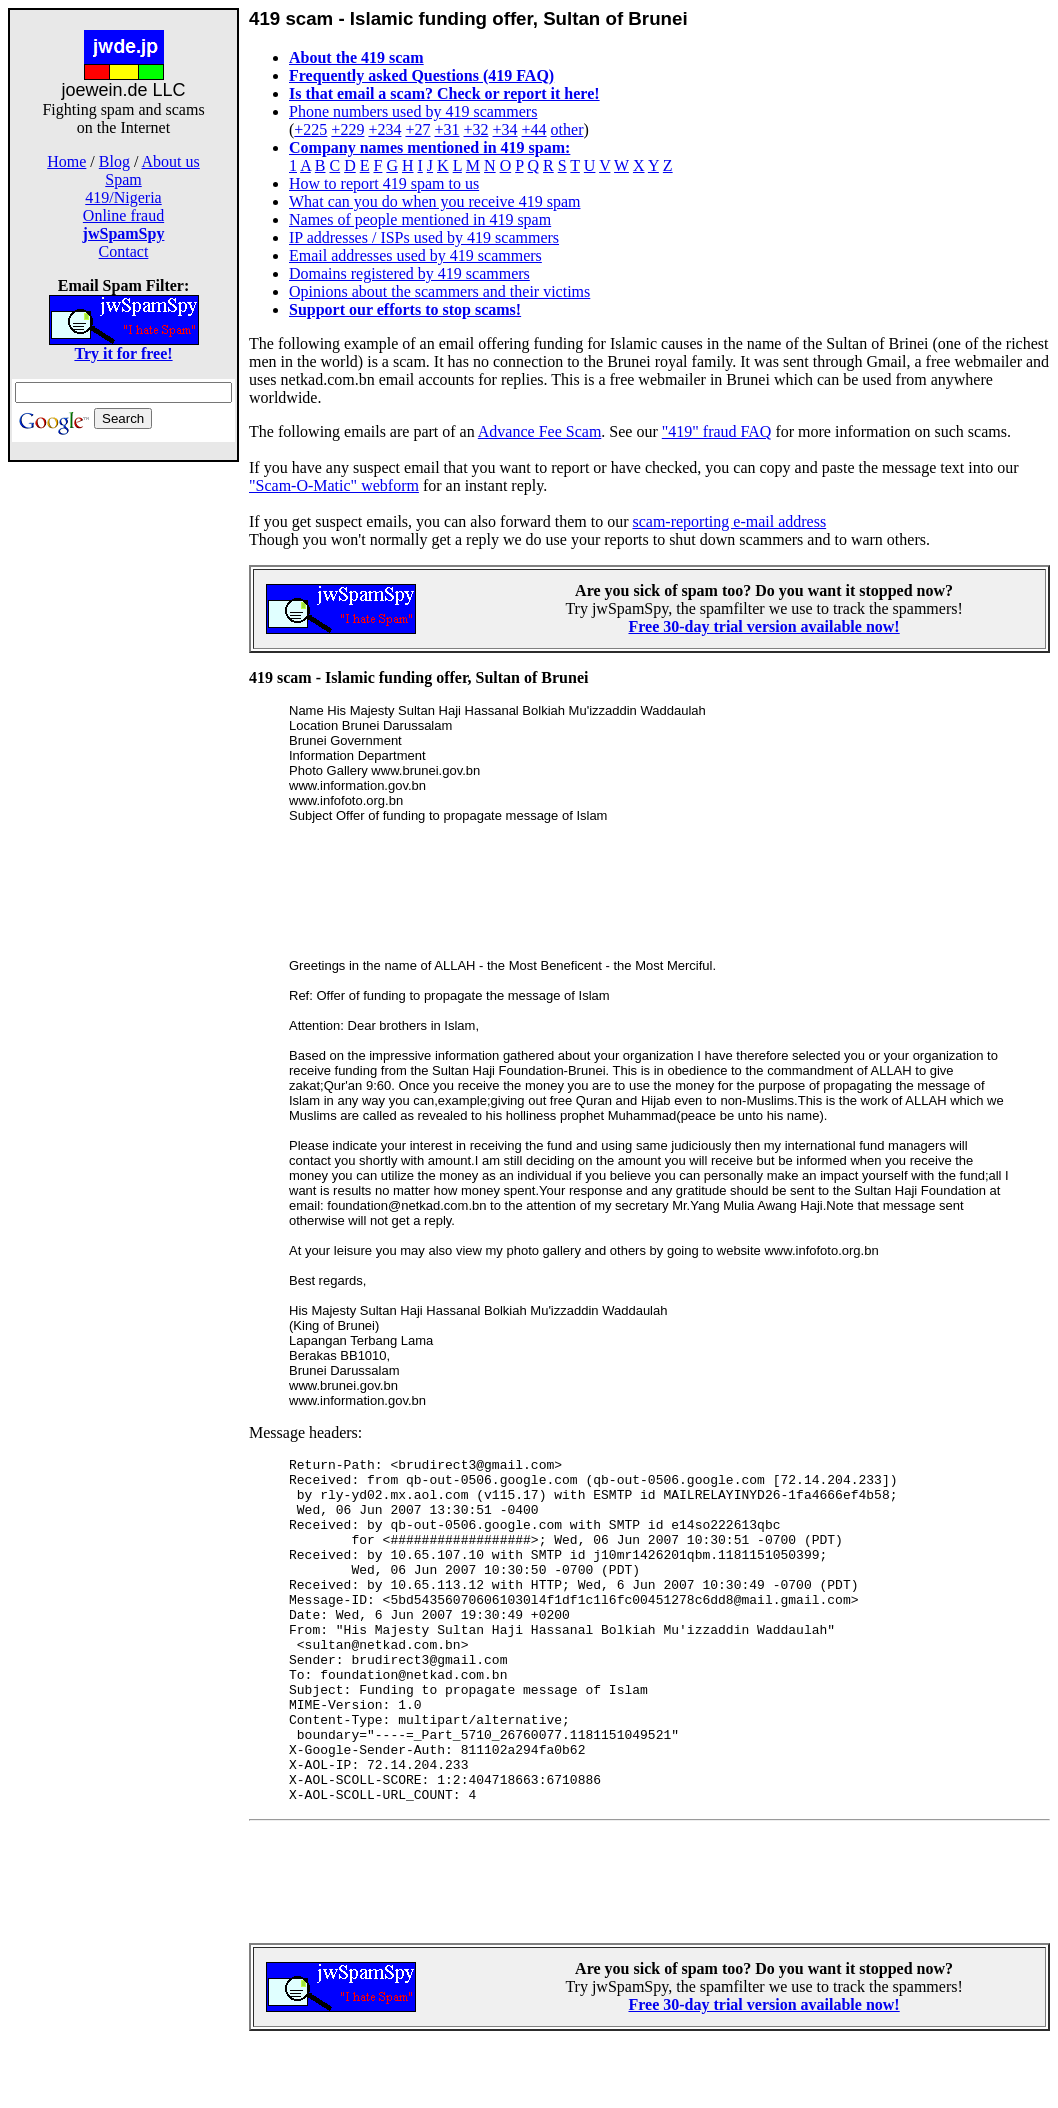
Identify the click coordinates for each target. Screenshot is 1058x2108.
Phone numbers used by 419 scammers (413, 111)
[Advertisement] (124, 778)
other (567, 129)
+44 (534, 129)
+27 (417, 129)
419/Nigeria (123, 197)
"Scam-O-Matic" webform (334, 485)
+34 (505, 129)
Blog (114, 161)
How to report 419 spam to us (384, 183)
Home (66, 161)
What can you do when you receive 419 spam (434, 201)
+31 (446, 129)
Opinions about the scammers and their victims (439, 291)
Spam (123, 179)
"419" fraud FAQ (717, 431)
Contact (124, 251)
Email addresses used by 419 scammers (415, 255)
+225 (310, 129)
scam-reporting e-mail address (729, 521)
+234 (384, 129)
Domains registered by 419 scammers (409, 273)
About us (171, 161)
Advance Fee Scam (540, 431)
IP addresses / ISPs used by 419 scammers (424, 237)
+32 (475, 129)
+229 (347, 129)
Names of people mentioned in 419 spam (420, 219)
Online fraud (123, 215)
